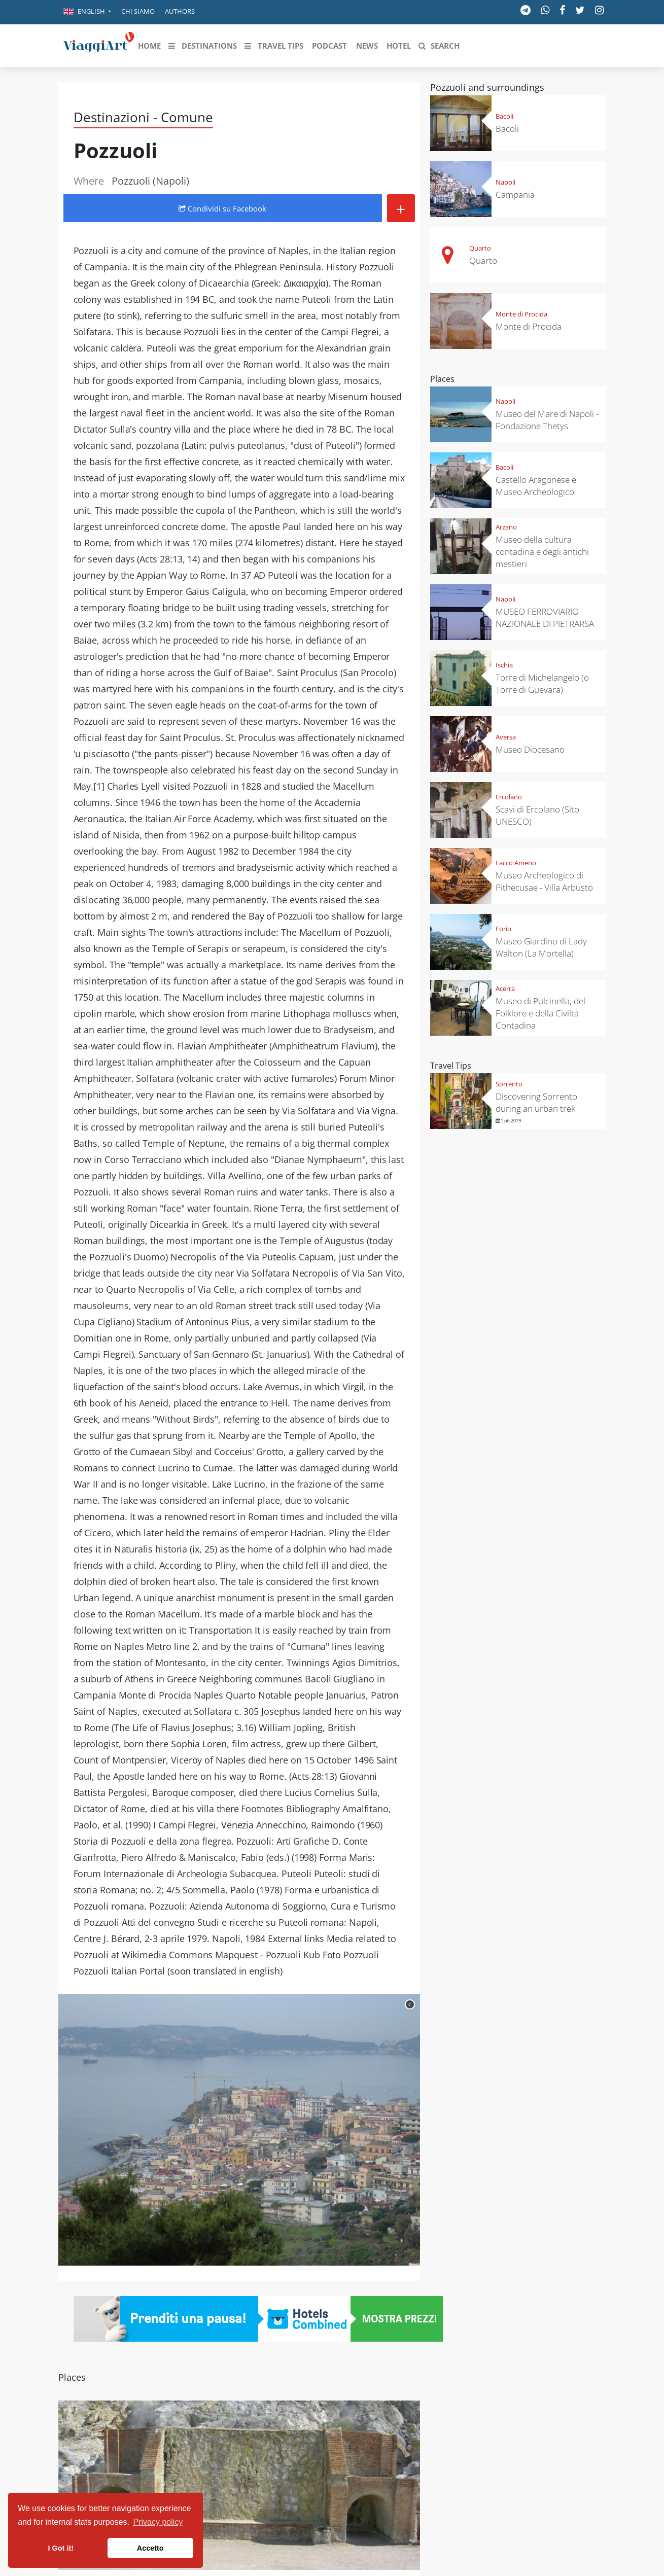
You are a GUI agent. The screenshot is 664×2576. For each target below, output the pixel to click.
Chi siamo (138, 11)
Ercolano (509, 796)
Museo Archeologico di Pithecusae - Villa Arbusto (544, 881)
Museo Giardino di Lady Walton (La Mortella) (541, 947)
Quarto (480, 248)
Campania (515, 194)
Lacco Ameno (516, 862)
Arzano (506, 527)
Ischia (504, 664)
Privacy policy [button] (158, 2522)
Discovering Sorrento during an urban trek (536, 1102)
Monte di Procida (521, 314)
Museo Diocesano (530, 749)
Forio (503, 928)
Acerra (505, 988)
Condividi (222, 208)
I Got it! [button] (61, 2548)
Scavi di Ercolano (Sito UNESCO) (537, 815)
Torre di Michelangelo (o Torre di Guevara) (542, 683)
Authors (180, 11)
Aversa (506, 737)
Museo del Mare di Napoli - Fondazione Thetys (547, 420)
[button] (87, 12)
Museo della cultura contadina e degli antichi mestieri (542, 552)
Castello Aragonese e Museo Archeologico (536, 486)
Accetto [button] (150, 2548)
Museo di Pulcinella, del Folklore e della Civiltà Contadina (540, 1013)
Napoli (505, 182)
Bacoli (504, 116)
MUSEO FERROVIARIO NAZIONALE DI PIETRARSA (545, 617)
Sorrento (509, 1083)
